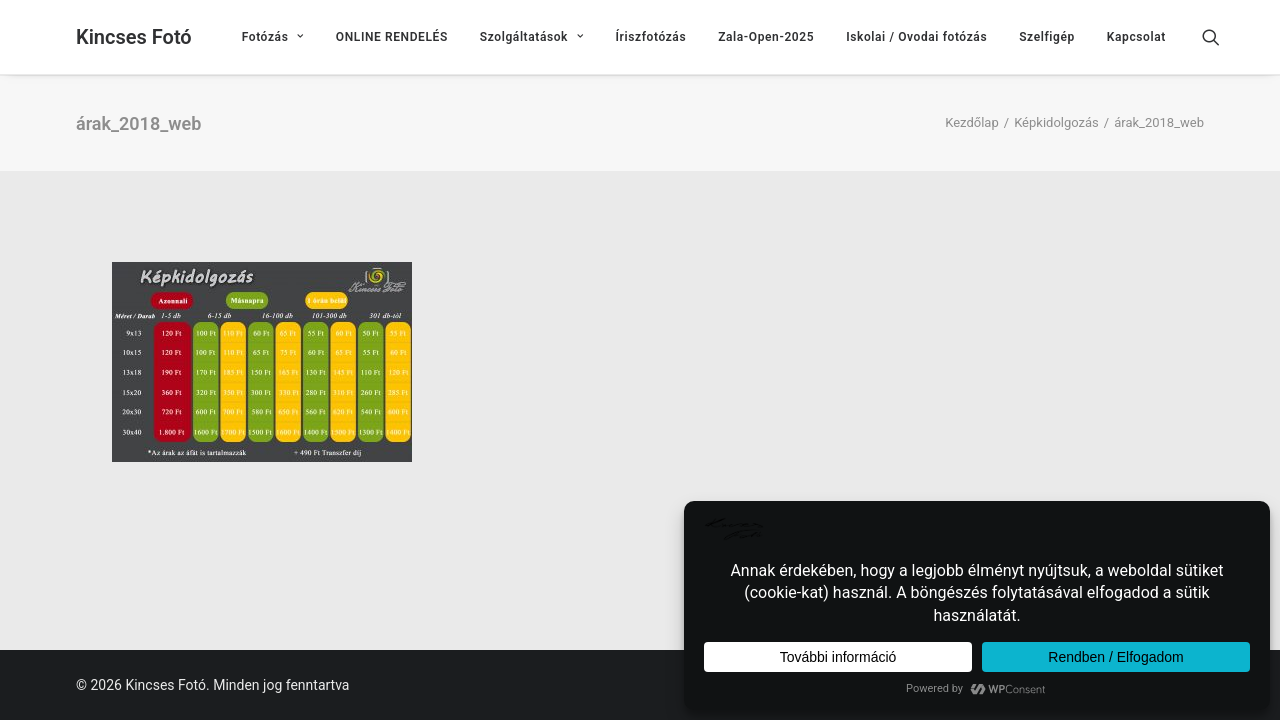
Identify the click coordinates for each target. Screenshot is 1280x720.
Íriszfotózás (651, 37)
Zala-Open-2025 (766, 37)
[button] (1220, 37)
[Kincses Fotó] (134, 37)
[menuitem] (273, 37)
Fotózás (273, 37)
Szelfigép (1047, 37)
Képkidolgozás (1056, 122)
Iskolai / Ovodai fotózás (916, 37)
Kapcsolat (1136, 37)
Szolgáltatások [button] (532, 37)
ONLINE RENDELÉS (392, 37)
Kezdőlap (972, 122)
